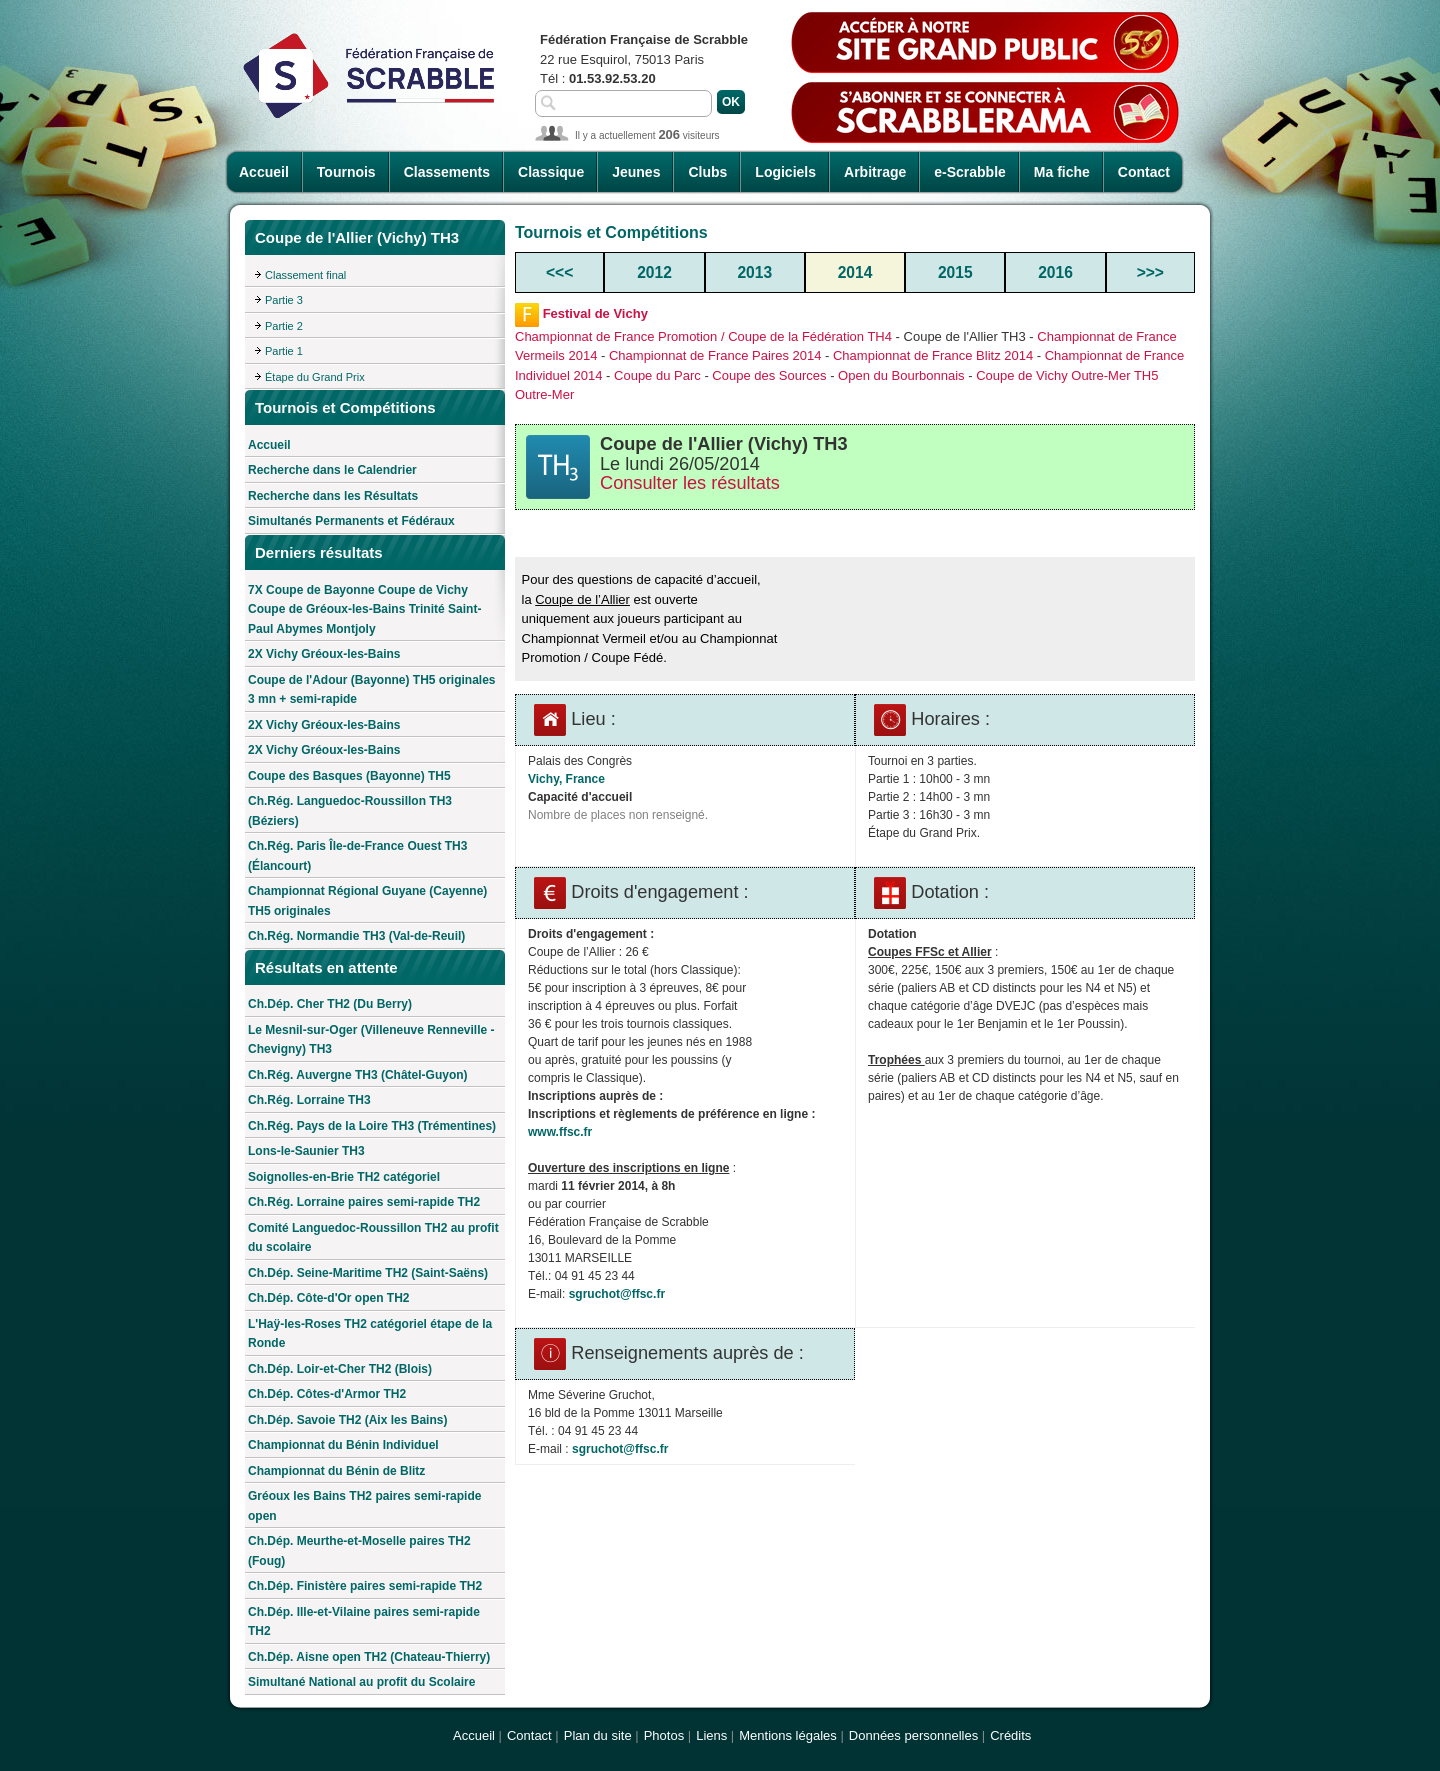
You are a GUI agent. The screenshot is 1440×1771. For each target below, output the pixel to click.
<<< (559, 272)
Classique (551, 172)
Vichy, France (566, 779)
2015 (955, 272)
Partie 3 (284, 300)
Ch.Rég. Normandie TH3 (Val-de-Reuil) (356, 936)
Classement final (305, 275)
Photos (664, 1735)
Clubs (707, 172)
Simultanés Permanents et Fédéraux (351, 521)
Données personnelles (913, 1735)
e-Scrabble (970, 172)
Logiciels (785, 172)
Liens (711, 1735)
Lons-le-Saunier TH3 (306, 1151)
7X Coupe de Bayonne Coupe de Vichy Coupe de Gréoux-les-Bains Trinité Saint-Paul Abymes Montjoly (364, 609)
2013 (754, 272)
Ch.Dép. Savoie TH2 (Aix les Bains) (347, 1420)
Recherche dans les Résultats (333, 496)
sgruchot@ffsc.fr (617, 1294)
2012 (654, 272)
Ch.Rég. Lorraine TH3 (309, 1100)
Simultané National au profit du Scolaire (361, 1682)
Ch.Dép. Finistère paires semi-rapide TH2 (365, 1586)
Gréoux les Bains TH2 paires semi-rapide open (364, 1506)
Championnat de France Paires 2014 (715, 355)
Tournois (346, 172)
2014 (855, 272)
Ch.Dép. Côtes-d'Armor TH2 (327, 1394)
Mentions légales (788, 1735)
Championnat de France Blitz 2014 (933, 355)
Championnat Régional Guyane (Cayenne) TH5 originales (367, 901)
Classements (447, 172)
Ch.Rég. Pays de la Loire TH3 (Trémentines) (372, 1126)
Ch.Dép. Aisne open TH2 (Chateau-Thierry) (369, 1657)
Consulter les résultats (690, 483)
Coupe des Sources (769, 375)
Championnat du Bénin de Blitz (336, 1471)
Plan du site (598, 1735)
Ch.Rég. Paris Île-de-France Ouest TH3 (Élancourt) (357, 856)
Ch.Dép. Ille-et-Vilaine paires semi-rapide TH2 (364, 1622)
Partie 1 (284, 351)
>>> (1150, 272)
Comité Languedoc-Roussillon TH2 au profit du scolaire (373, 1238)
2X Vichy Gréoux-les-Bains (324, 654)
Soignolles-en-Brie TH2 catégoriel (344, 1177)
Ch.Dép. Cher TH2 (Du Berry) (330, 1004)
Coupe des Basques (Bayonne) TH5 (349, 776)
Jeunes (636, 172)
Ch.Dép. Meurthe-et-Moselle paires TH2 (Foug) (359, 1551)
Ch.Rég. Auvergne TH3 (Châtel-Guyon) (358, 1075)
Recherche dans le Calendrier (332, 470)
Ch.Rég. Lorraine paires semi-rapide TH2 (364, 1202)
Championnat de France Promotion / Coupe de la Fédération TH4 (703, 336)
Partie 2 (284, 326)
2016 (1055, 272)
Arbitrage (875, 172)
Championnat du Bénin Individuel (343, 1445)
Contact (1144, 172)
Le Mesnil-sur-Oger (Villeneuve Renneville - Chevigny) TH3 (371, 1040)
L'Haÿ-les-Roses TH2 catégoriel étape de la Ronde (370, 1334)
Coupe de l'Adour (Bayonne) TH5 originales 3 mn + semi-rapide (372, 690)
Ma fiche (1062, 172)
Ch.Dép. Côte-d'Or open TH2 (329, 1298)
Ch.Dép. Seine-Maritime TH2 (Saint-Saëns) (368, 1273)
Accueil (264, 172)
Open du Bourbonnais (901, 375)
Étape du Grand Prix (315, 377)
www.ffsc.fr (560, 1132)
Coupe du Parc (657, 375)
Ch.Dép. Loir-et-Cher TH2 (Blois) (340, 1369)
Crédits (1010, 1735)
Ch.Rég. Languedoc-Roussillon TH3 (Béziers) (350, 811)
